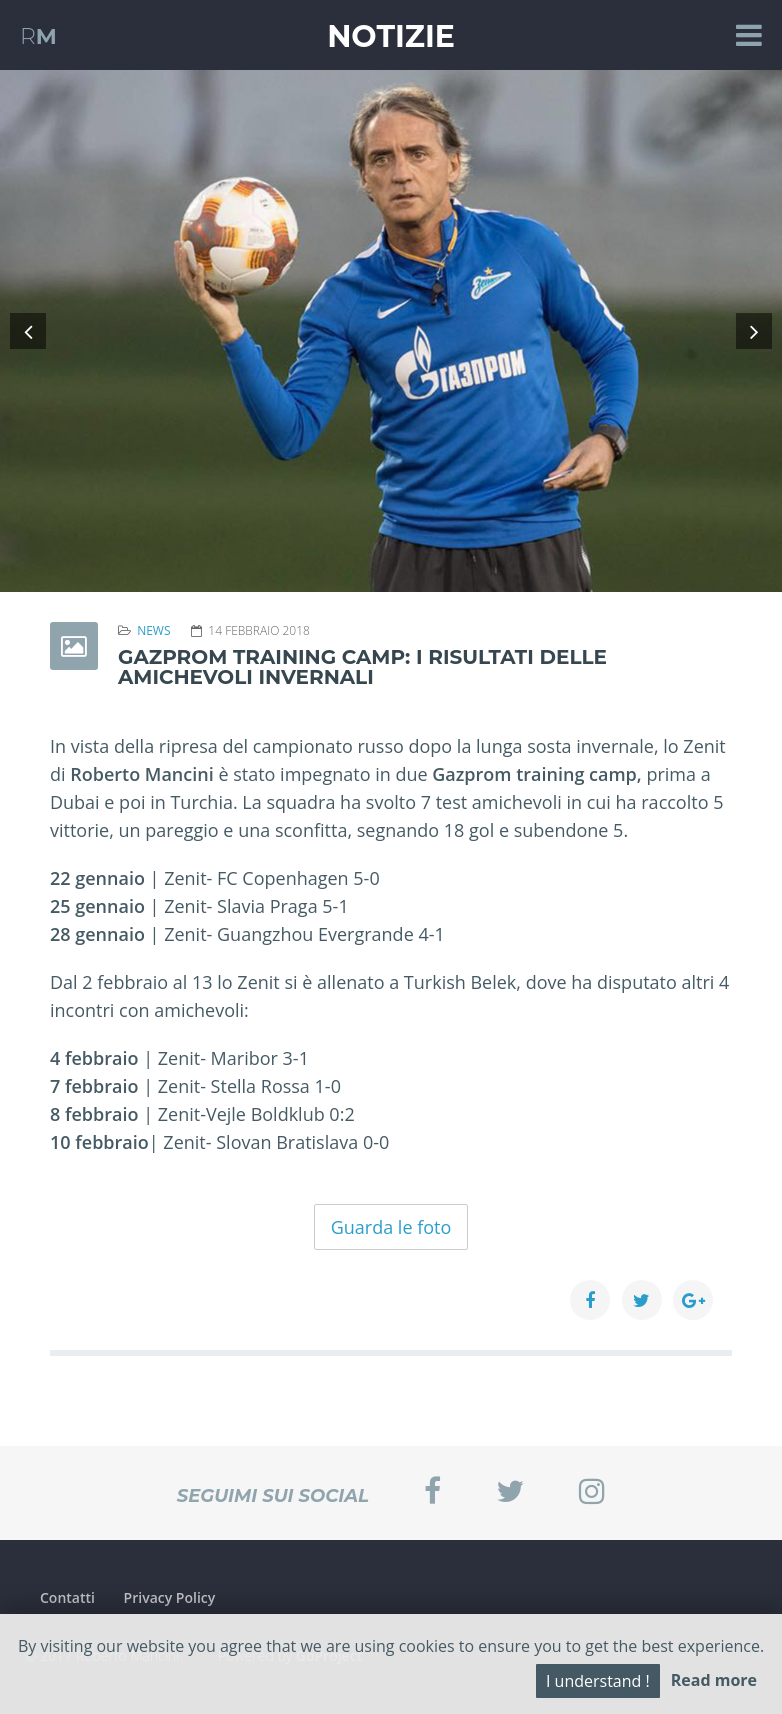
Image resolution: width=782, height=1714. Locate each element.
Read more (714, 1680)
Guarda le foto (391, 1227)
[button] (28, 331)
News (153, 630)
